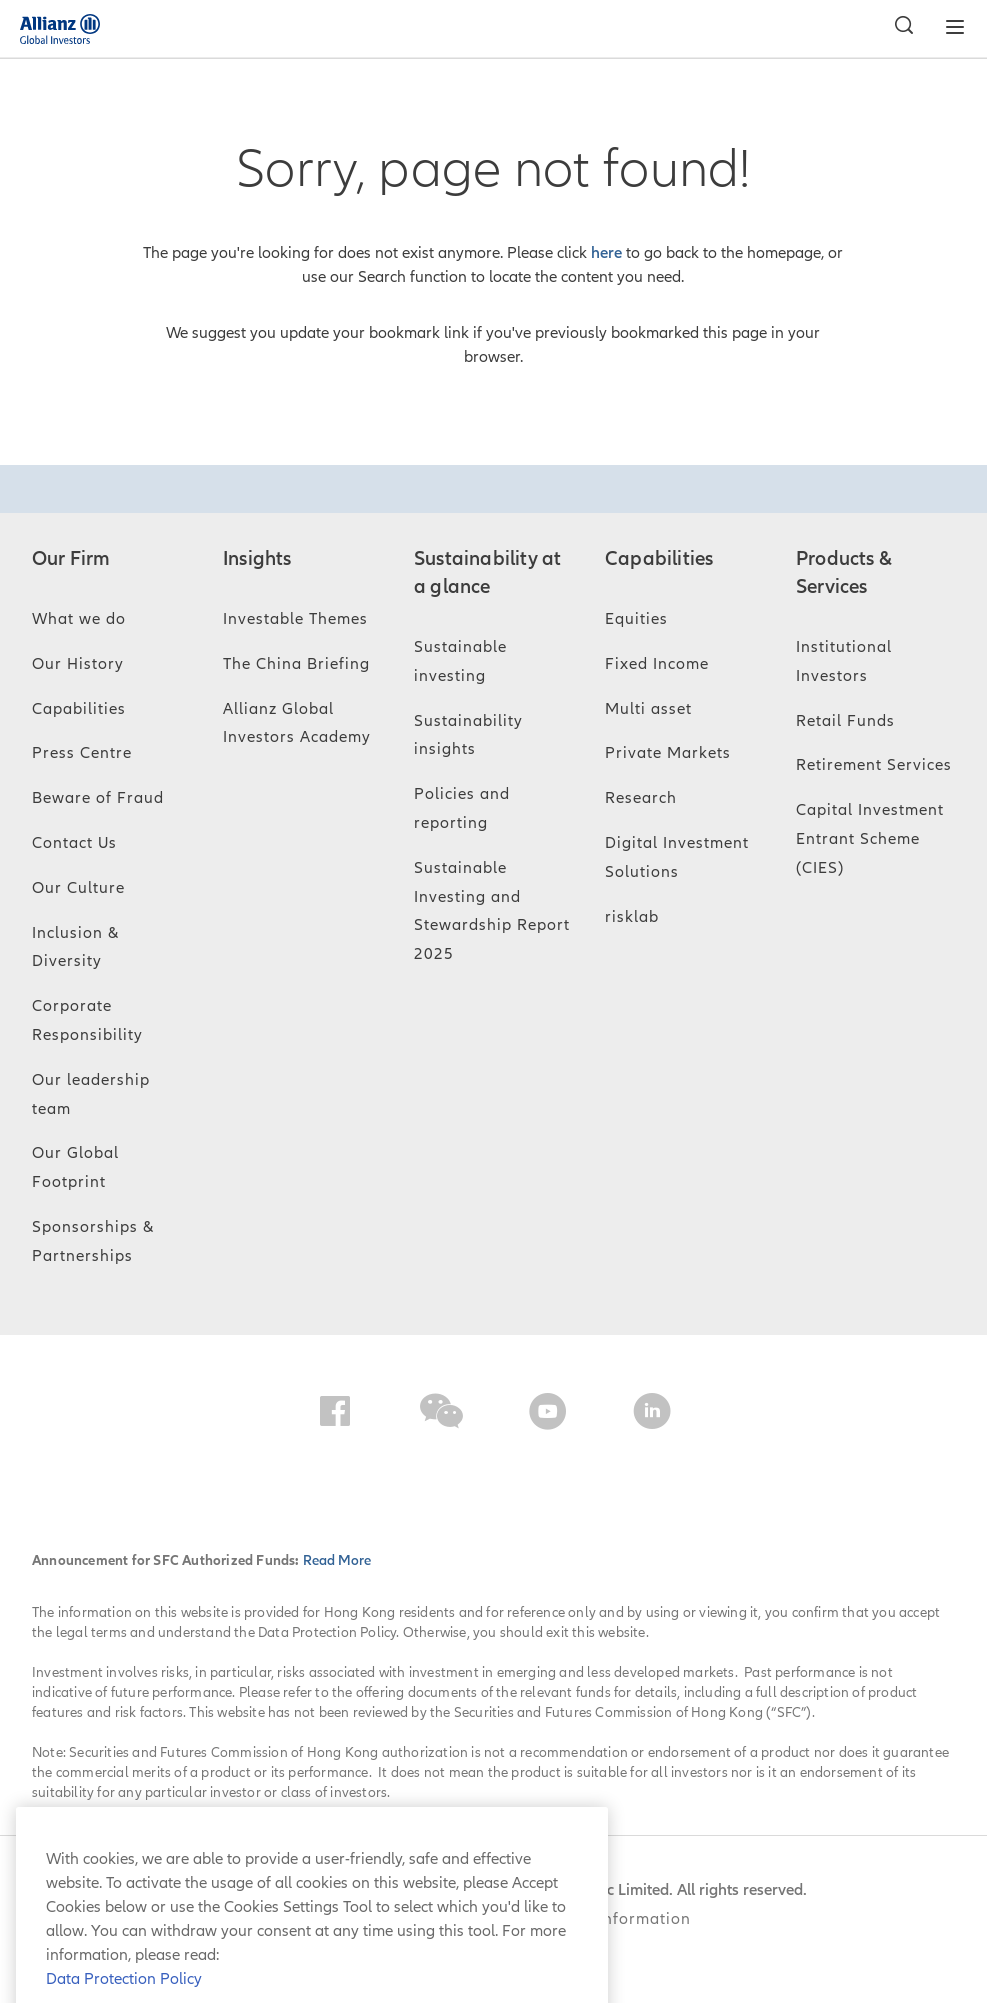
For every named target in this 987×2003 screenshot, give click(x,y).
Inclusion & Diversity (75, 947)
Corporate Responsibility (87, 1020)
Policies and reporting (462, 808)
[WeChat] (441, 1415)
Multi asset (648, 709)
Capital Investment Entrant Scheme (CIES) (870, 839)
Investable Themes (295, 619)
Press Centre (82, 753)
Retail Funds (845, 721)
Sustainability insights (468, 735)
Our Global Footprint (75, 1167)
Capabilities (79, 709)
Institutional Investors (844, 661)
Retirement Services (874, 765)
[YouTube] (548, 1415)
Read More (337, 1560)
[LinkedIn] (652, 1415)
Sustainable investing (460, 661)
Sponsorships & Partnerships (93, 1241)
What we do (79, 619)
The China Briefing (296, 664)
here (606, 253)
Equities (636, 619)
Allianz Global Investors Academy (297, 723)
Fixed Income (657, 664)
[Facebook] (335, 1415)
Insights (257, 559)
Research (641, 798)
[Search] (899, 28)
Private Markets (668, 753)
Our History (78, 664)
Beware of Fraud (98, 798)
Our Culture (78, 888)
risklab (632, 917)
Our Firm (71, 559)
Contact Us (74, 843)
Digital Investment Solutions (677, 857)
